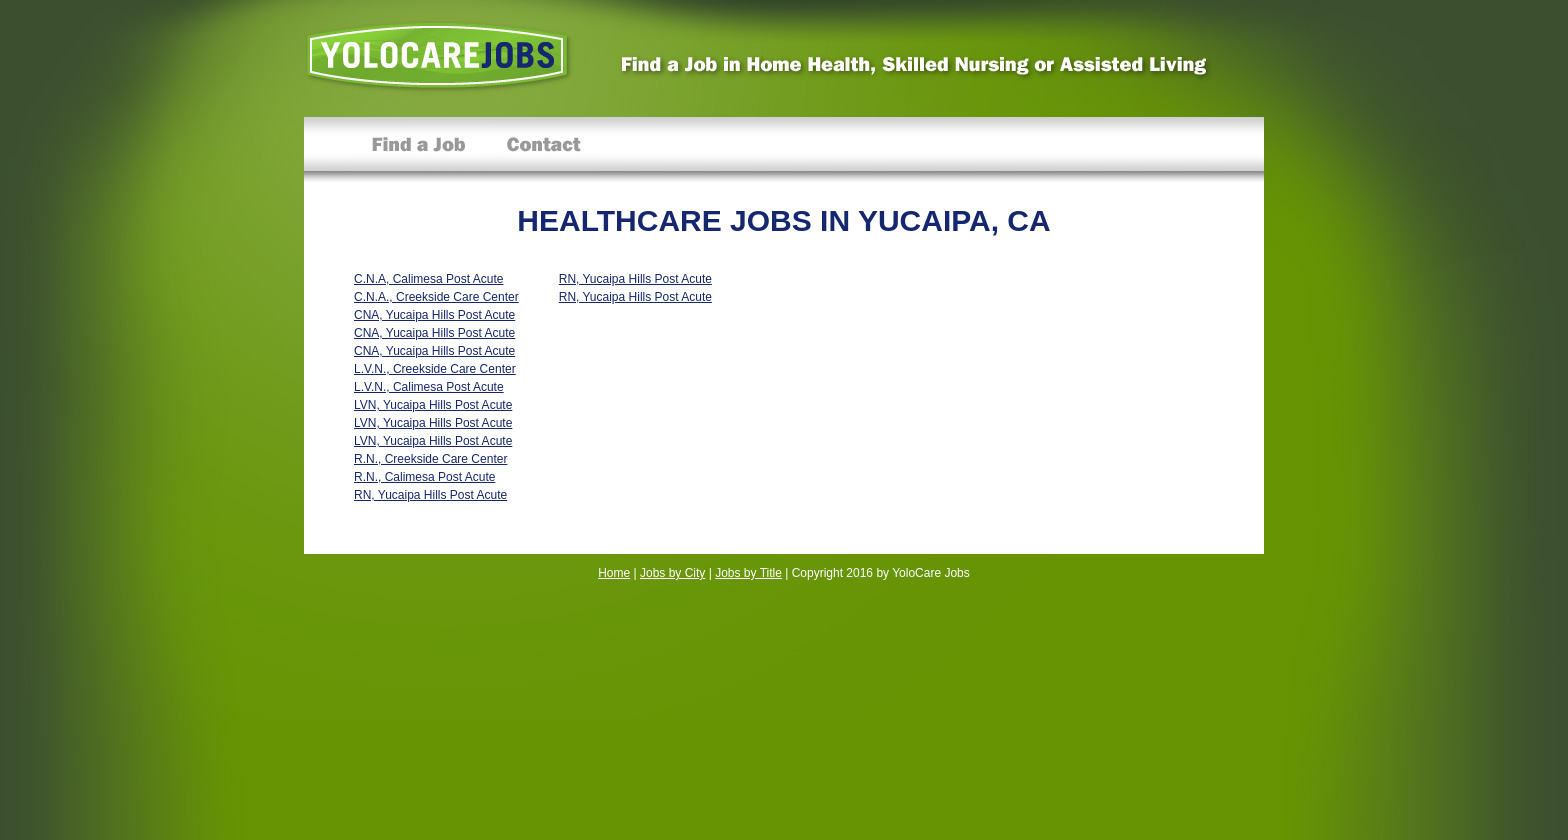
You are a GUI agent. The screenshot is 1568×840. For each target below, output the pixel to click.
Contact (543, 149)
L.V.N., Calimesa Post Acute (429, 387)
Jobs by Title (748, 573)
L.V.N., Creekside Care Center (435, 369)
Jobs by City (672, 573)
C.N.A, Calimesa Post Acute (428, 279)
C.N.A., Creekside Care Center (436, 297)
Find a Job (419, 149)
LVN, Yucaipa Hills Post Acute (433, 405)
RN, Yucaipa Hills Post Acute (430, 495)
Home (614, 573)
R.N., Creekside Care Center (430, 459)
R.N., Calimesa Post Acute (424, 477)
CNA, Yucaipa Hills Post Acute (434, 315)
